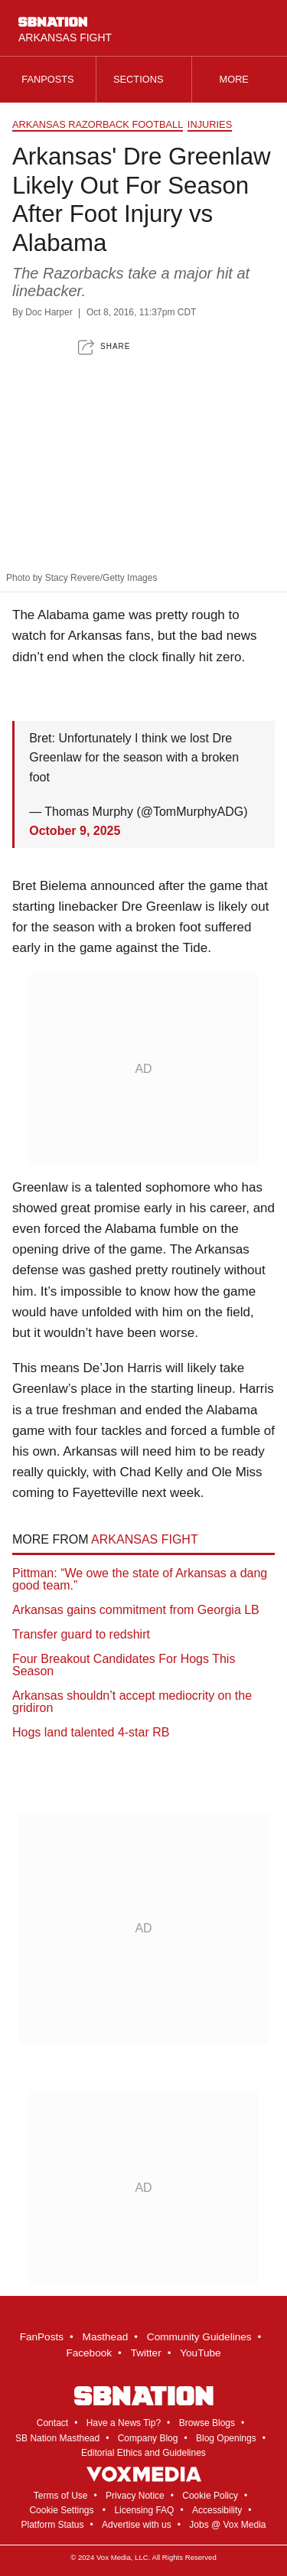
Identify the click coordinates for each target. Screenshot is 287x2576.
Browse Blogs (207, 2423)
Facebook (89, 2353)
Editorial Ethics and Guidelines (143, 2452)
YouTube (200, 2353)
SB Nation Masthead (57, 2438)
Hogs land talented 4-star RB (90, 1732)
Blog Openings (226, 2438)
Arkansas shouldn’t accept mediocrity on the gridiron (132, 1701)
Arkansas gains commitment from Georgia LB (135, 1609)
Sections (143, 79)
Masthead (106, 2337)
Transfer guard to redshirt (81, 1634)
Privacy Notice (135, 2495)
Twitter (146, 2353)
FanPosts (42, 2337)
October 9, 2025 (74, 830)
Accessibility (217, 2510)
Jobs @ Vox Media (227, 2524)
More (240, 79)
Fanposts (47, 79)
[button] (104, 347)
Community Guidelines (199, 2337)
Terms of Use (61, 2495)
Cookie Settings (61, 2510)
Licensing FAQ (144, 2510)
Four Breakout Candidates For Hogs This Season (123, 1665)
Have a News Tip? (123, 2423)
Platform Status (52, 2524)
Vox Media (113, 2557)
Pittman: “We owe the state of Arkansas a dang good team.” (139, 1579)
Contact (52, 2423)
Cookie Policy (210, 2495)
